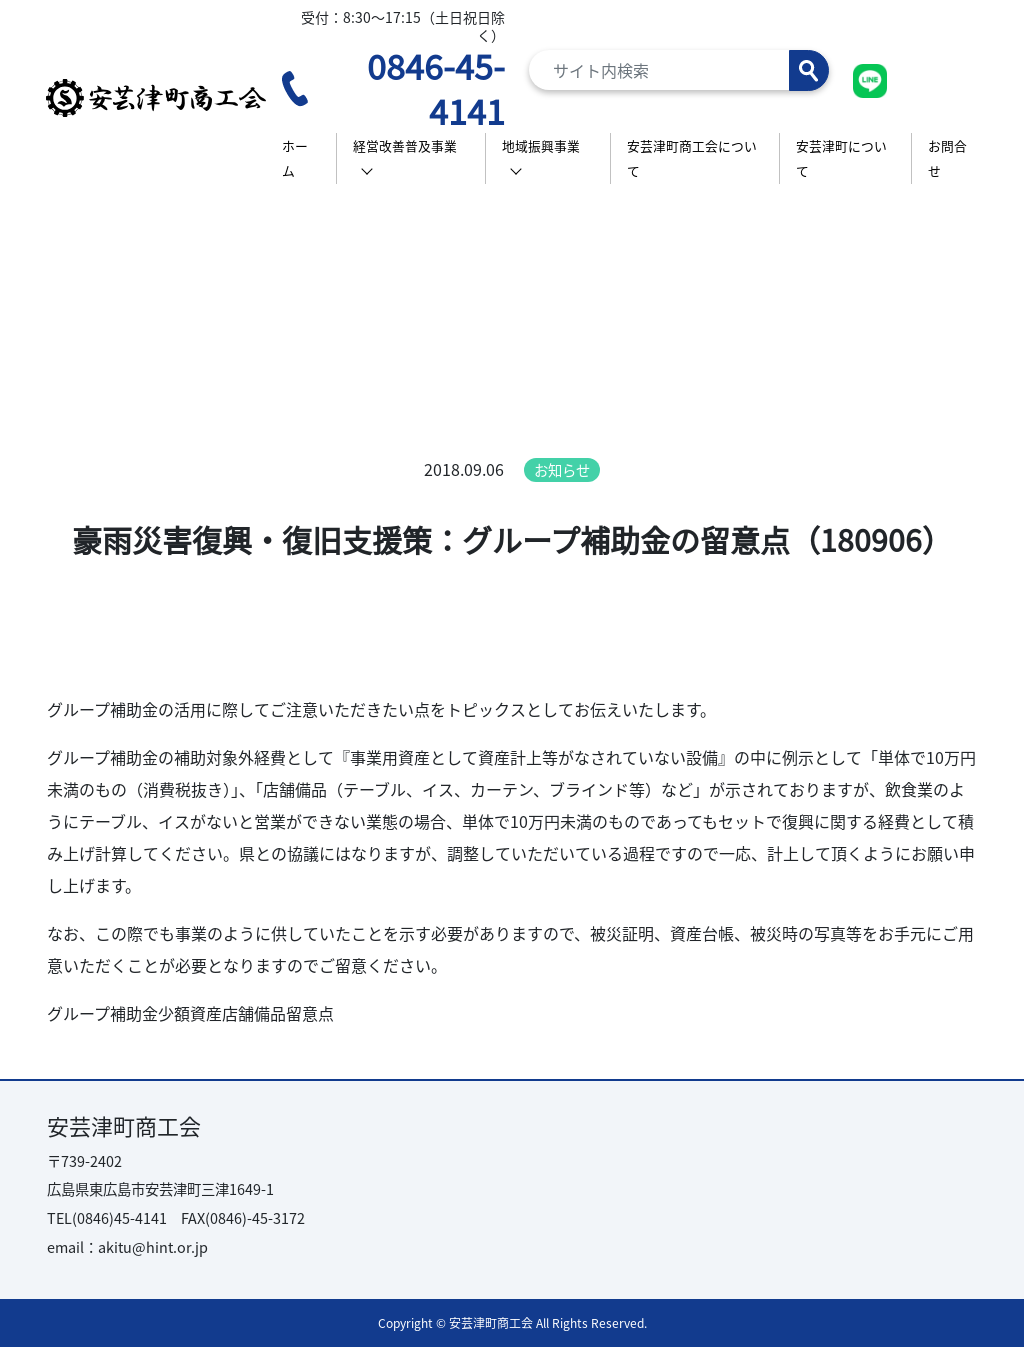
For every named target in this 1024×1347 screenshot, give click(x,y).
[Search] (679, 70)
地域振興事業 (541, 145)
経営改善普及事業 (405, 145)
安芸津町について (841, 158)
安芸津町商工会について (692, 158)
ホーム (295, 158)
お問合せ (947, 158)
